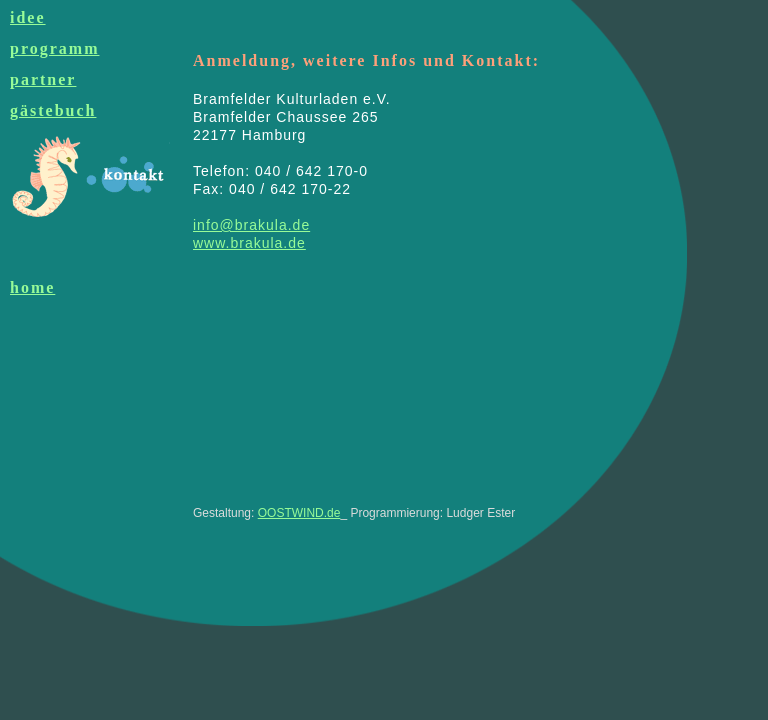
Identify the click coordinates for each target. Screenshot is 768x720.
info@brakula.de (251, 225)
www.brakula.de (249, 243)
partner (43, 79)
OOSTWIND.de (299, 513)
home (32, 287)
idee (28, 17)
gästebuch (53, 110)
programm (54, 48)
